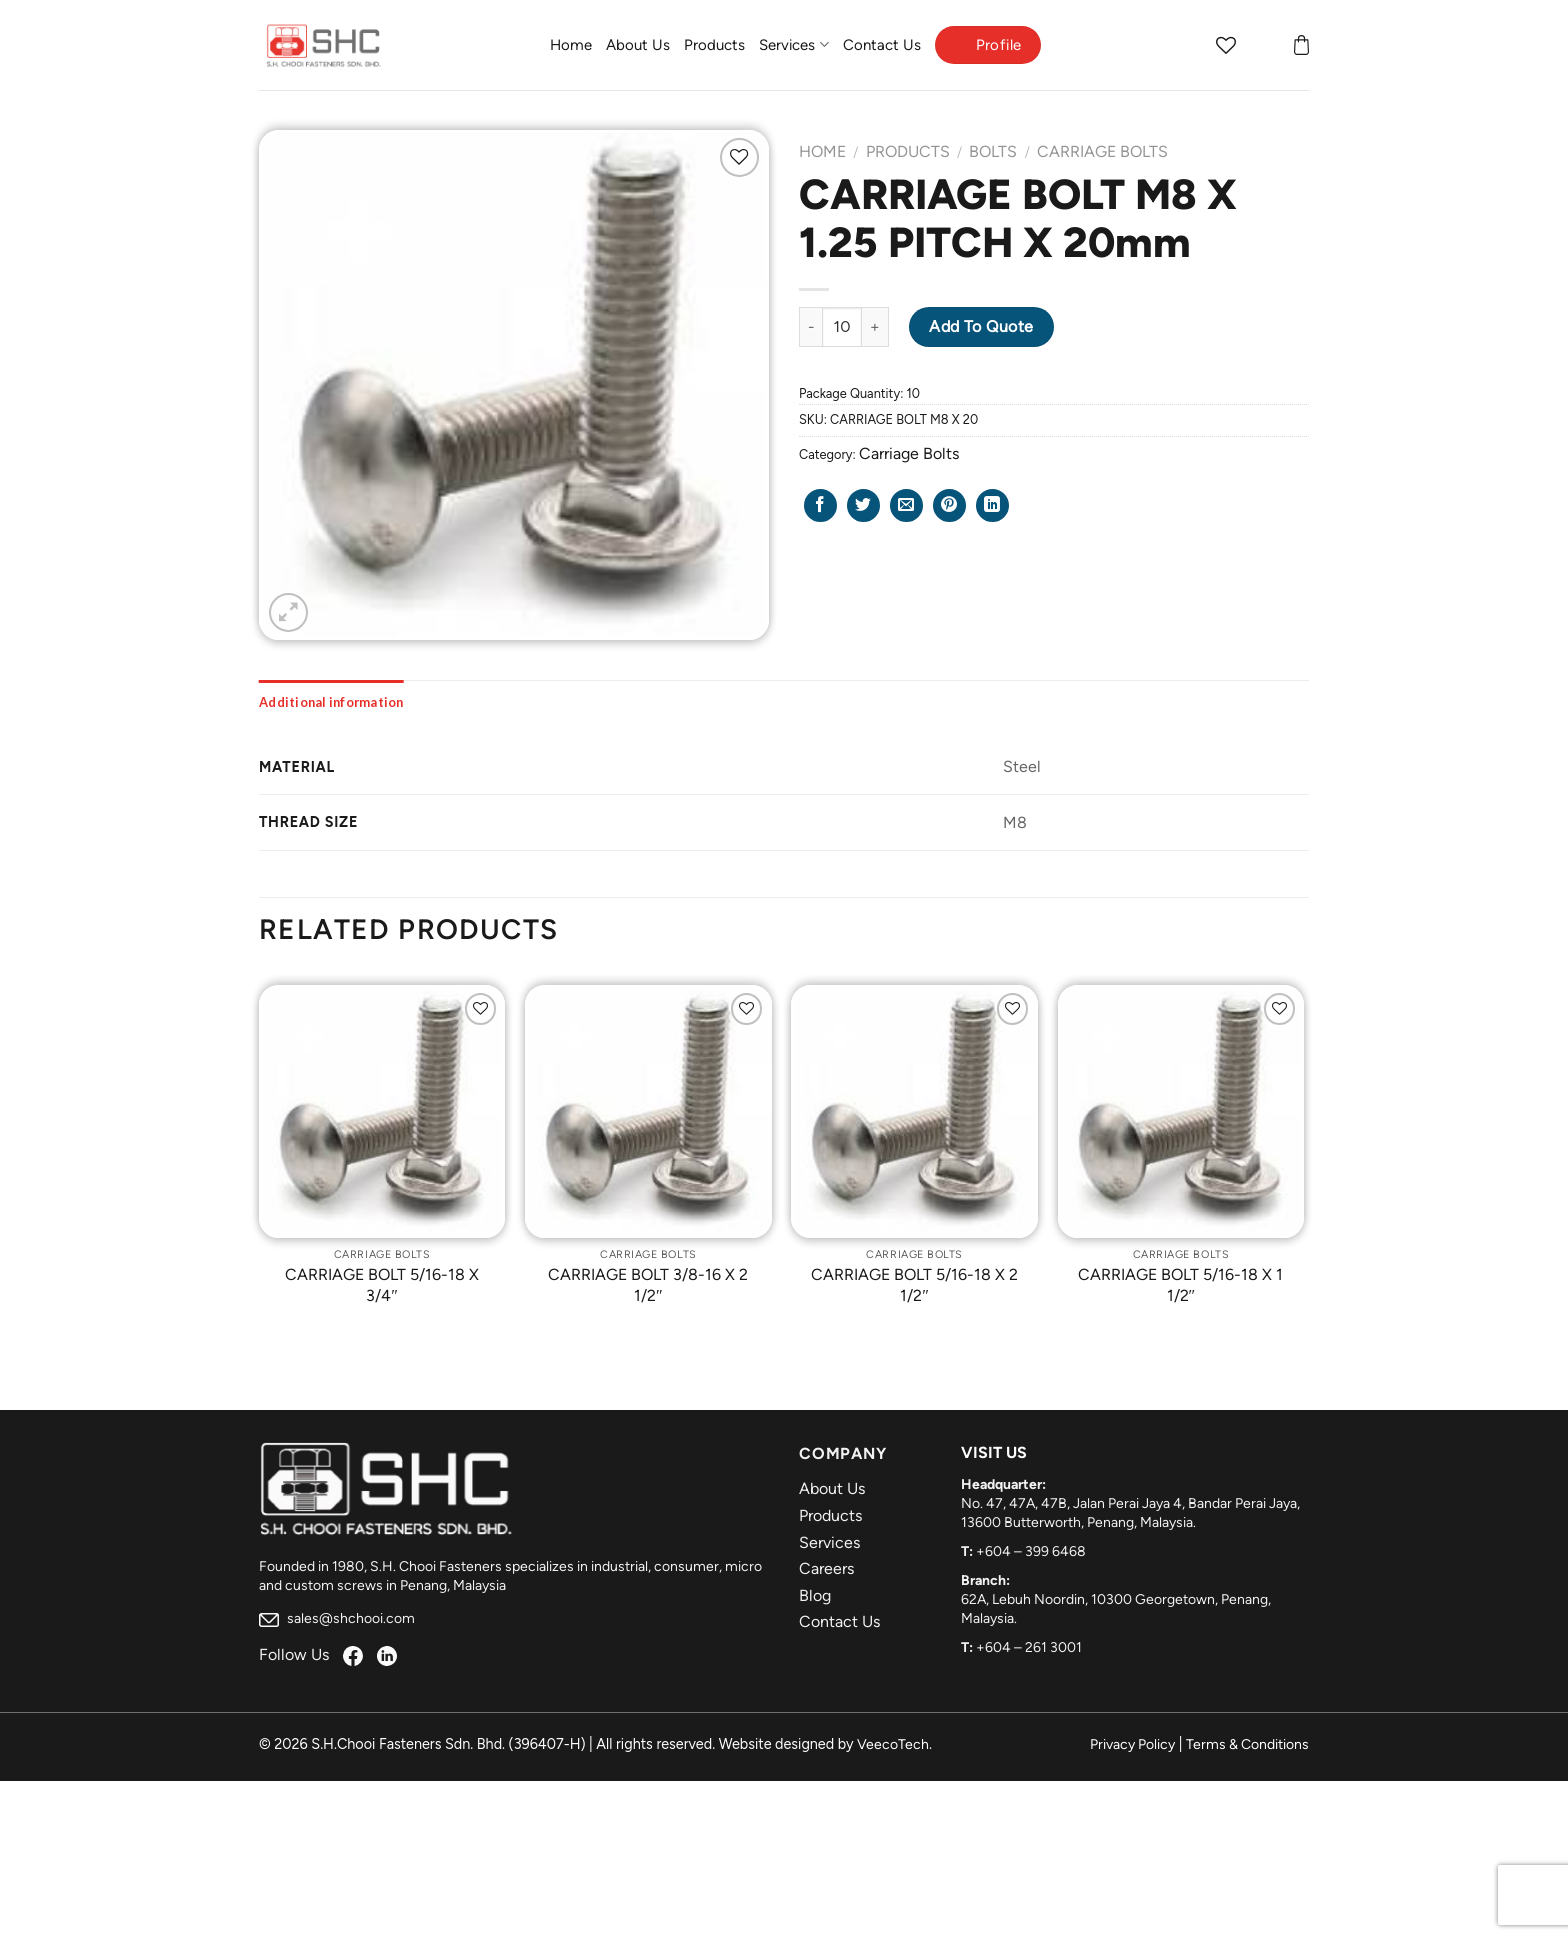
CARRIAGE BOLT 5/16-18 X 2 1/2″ (914, 1285)
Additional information (331, 702)
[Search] (1187, 45)
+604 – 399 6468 (1031, 1551)
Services (793, 44)
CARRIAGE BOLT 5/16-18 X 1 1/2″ (1180, 1285)
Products (714, 45)
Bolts (993, 151)
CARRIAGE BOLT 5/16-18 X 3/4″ (382, 1285)
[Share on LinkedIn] (992, 505)
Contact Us (882, 45)
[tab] (331, 702)
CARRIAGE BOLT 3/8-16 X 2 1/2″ (648, 1285)
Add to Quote (981, 326)
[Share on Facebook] (820, 505)
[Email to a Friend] (906, 505)
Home (571, 45)
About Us (638, 45)
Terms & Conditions (1247, 1744)
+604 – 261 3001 (1029, 1647)
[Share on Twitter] (863, 505)
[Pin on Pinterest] (949, 505)
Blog (815, 1595)
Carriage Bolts (1102, 151)
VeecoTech (893, 1744)
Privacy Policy (1132, 1744)
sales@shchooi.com (337, 1618)
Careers (826, 1568)
